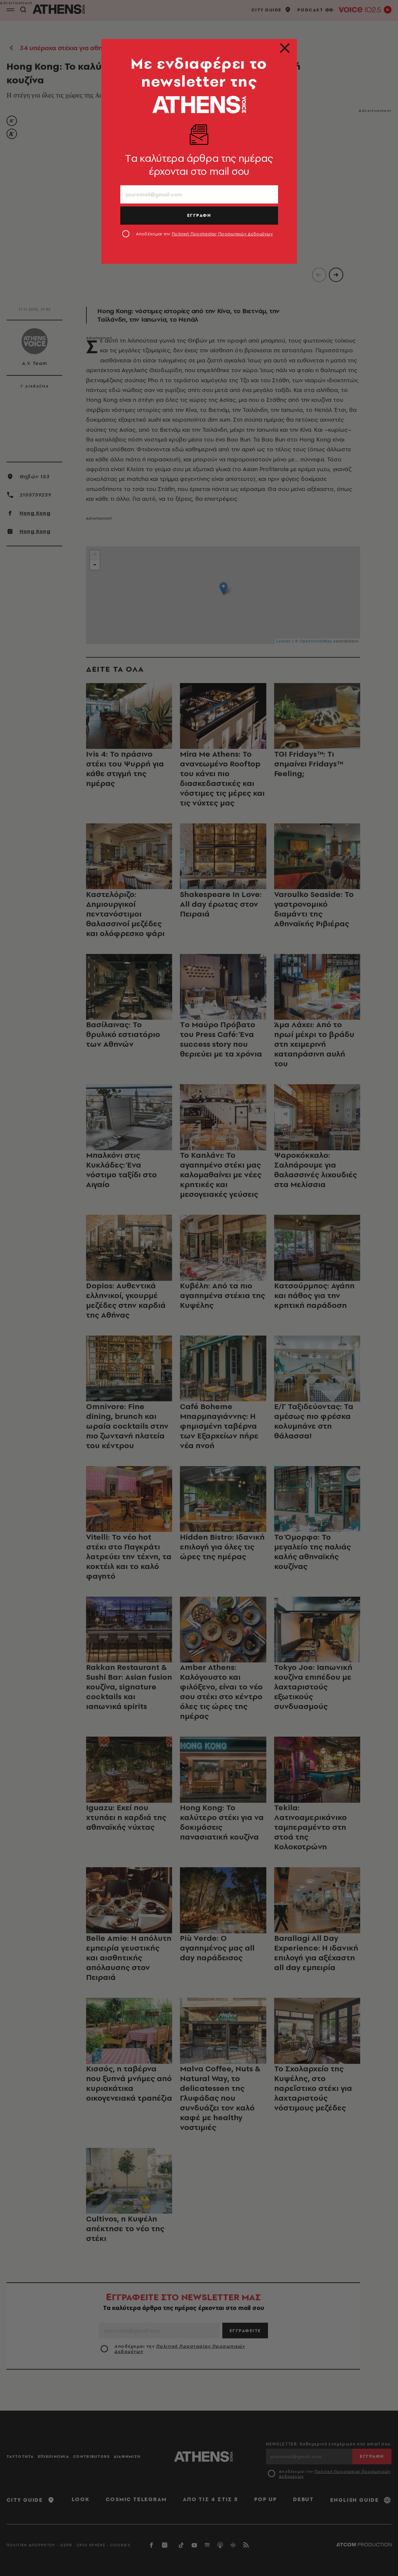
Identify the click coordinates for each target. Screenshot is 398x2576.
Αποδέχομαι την (204, 233)
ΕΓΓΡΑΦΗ (199, 215)
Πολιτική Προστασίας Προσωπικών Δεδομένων (222, 234)
